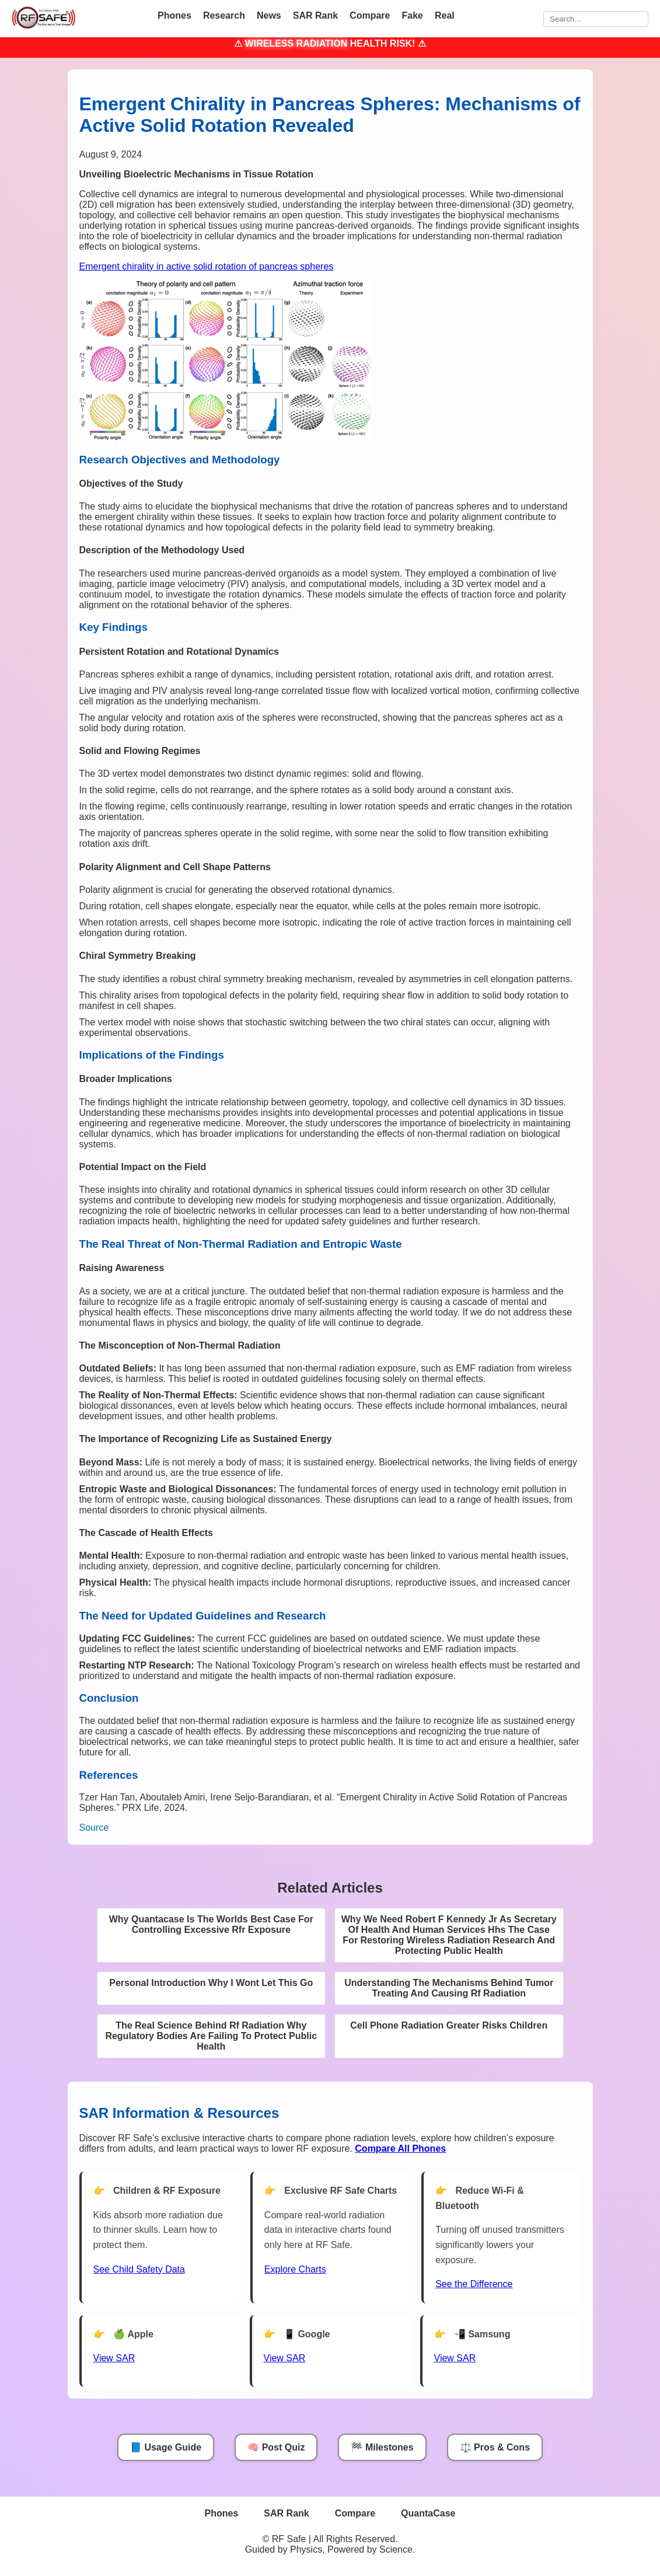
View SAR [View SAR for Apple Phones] (114, 2358)
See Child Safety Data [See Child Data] (139, 2269)
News (269, 15)
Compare (370, 15)
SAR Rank (315, 15)
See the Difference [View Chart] (473, 2284)
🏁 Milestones (382, 2447)
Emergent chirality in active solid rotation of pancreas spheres (206, 266)
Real (445, 15)
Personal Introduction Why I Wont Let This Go (211, 1983)
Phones (174, 15)
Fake (411, 15)
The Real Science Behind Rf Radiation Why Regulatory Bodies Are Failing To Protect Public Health (211, 2035)
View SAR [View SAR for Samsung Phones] (455, 2358)
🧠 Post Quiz (276, 2447)
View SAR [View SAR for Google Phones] (285, 2358)
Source (94, 1827)
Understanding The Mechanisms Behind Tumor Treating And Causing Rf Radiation (448, 1988)
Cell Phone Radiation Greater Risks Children (448, 2025)
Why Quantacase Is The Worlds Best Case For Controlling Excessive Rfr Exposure (211, 1924)
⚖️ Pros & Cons (495, 2447)
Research (224, 15)
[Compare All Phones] (400, 2148)
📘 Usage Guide (165, 2447)
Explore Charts (295, 2269)
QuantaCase (428, 2513)
